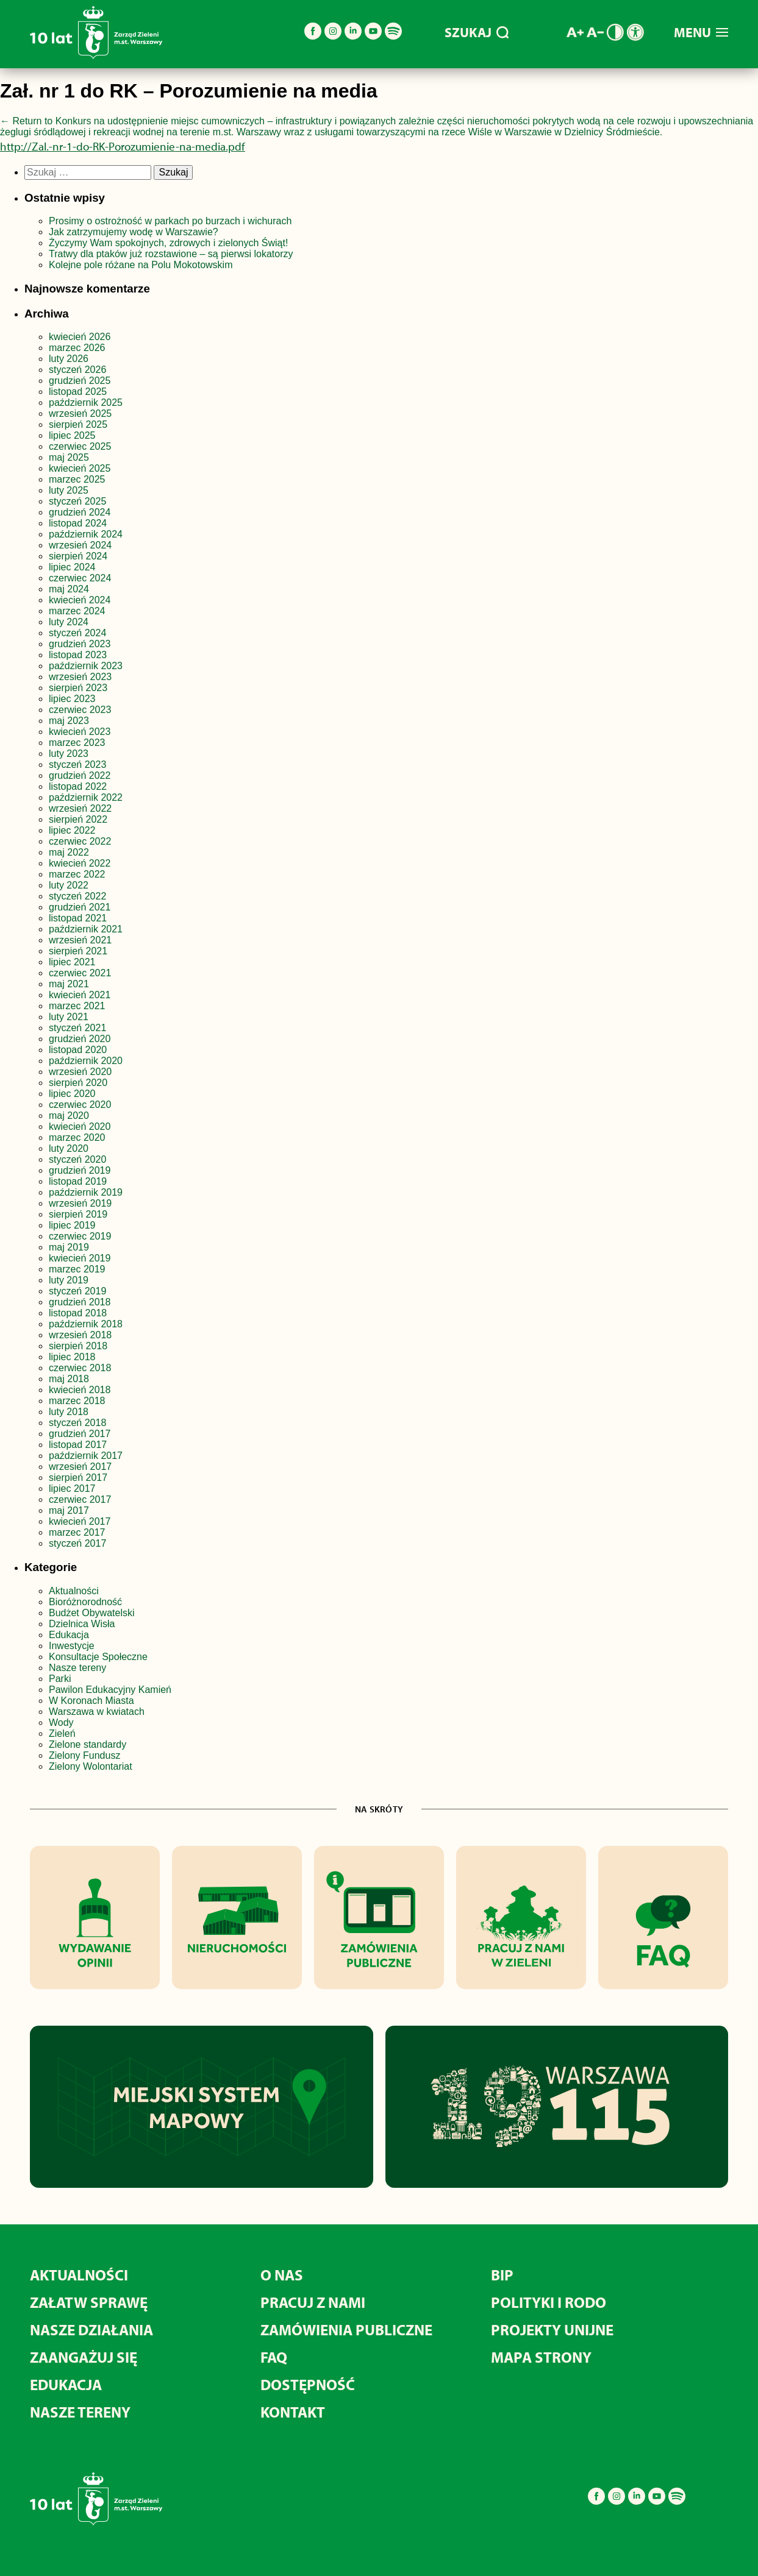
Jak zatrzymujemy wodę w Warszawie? (133, 232)
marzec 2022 (77, 874)
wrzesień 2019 (80, 1203)
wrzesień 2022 (80, 808)
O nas (281, 2274)
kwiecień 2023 (79, 731)
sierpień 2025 (78, 424)
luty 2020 (68, 1148)
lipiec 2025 (72, 435)
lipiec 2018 (72, 1357)
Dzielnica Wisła (82, 1624)
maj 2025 (69, 457)
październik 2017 (86, 1455)
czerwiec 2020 (80, 1104)
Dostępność (307, 2384)
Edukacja (69, 1635)
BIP (502, 2274)
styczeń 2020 (77, 1159)
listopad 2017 (78, 1444)
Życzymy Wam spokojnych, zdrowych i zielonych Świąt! (170, 243)
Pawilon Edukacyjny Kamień (110, 1689)
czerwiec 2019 (80, 1236)
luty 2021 (68, 1017)
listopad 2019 (78, 1181)
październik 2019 (86, 1192)
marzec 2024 (77, 611)
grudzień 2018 (79, 1302)
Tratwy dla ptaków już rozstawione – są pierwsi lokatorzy (171, 254)
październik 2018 (86, 1324)
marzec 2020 (77, 1137)
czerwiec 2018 (80, 1368)
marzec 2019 (77, 1269)
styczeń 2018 (77, 1423)
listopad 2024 (78, 523)
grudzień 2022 (79, 775)
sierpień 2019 (78, 1214)
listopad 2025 (78, 391)
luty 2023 (68, 753)
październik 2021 (86, 929)
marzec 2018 (77, 1401)
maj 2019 (69, 1247)
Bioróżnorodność (85, 1602)
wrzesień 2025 (80, 413)
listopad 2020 (78, 1050)
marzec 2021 (77, 1006)
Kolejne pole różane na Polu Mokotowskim (142, 265)
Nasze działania (91, 2329)
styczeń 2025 (77, 501)
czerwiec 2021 (80, 973)
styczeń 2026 (77, 369)
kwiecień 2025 (79, 468)
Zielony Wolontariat (90, 1766)
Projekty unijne (552, 2329)
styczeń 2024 (77, 633)
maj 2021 (69, 984)
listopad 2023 (78, 655)
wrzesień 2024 (80, 545)
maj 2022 (69, 852)
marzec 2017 (77, 1532)
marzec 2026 (77, 347)
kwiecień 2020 (79, 1126)
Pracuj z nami (312, 2302)
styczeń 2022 (77, 896)
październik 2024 (86, 534)
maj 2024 (69, 589)
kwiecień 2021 (79, 995)
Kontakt (292, 2411)
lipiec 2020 (72, 1093)
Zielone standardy (87, 1744)
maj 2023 (69, 720)
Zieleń (62, 1733)
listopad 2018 (78, 1313)
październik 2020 (86, 1061)
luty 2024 (68, 622)
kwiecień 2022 (79, 863)
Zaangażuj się (83, 2356)
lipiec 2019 (72, 1225)
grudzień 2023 (79, 644)
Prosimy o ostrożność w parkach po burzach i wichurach (172, 221)
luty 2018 (68, 1412)
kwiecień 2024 (79, 600)
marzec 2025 (77, 479)
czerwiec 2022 (80, 841)
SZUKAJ (477, 32)
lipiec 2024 (72, 567)
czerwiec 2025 (80, 446)
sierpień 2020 (78, 1082)
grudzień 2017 (79, 1433)
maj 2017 (69, 1510)
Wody (61, 1722)
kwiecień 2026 (79, 337)
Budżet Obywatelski (92, 1613)
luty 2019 (68, 1280)
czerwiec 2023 (80, 709)
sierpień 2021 (78, 951)
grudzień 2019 (79, 1170)
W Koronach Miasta (91, 1700)
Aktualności (74, 1591)
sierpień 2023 (78, 688)
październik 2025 (86, 402)
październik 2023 (86, 666)
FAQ (273, 2356)
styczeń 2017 (77, 1543)
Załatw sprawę (89, 2302)
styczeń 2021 (77, 1028)
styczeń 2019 (77, 1291)
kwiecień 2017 (79, 1521)
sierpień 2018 (78, 1346)
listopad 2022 (78, 786)
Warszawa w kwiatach (97, 1711)
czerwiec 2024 (80, 578)
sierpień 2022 (78, 819)
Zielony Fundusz (84, 1755)
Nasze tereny (77, 1667)
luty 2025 (68, 490)
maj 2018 (69, 1379)
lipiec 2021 (72, 962)
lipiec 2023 (72, 699)
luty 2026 (68, 358)
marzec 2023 (77, 742)
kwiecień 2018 (79, 1390)
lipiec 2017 (72, 1488)
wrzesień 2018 (80, 1335)
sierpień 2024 (78, 556)
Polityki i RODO (548, 2302)
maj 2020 (69, 1115)
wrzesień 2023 (80, 677)
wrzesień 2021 (80, 940)
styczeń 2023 (77, 764)
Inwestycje (72, 1646)
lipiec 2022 (72, 830)
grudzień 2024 (79, 512)
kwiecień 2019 (79, 1258)
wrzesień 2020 (80, 1071)
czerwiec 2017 (80, 1499)
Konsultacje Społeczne (98, 1657)
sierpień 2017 (78, 1477)
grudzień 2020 (79, 1039)
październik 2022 (86, 797)
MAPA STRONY (541, 2356)
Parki (60, 1678)
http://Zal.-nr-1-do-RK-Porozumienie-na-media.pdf (122, 146)
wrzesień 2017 (80, 1466)
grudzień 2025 (79, 380)
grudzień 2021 (79, 907)
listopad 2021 (78, 918)
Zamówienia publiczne (346, 2329)
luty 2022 (68, 885)
